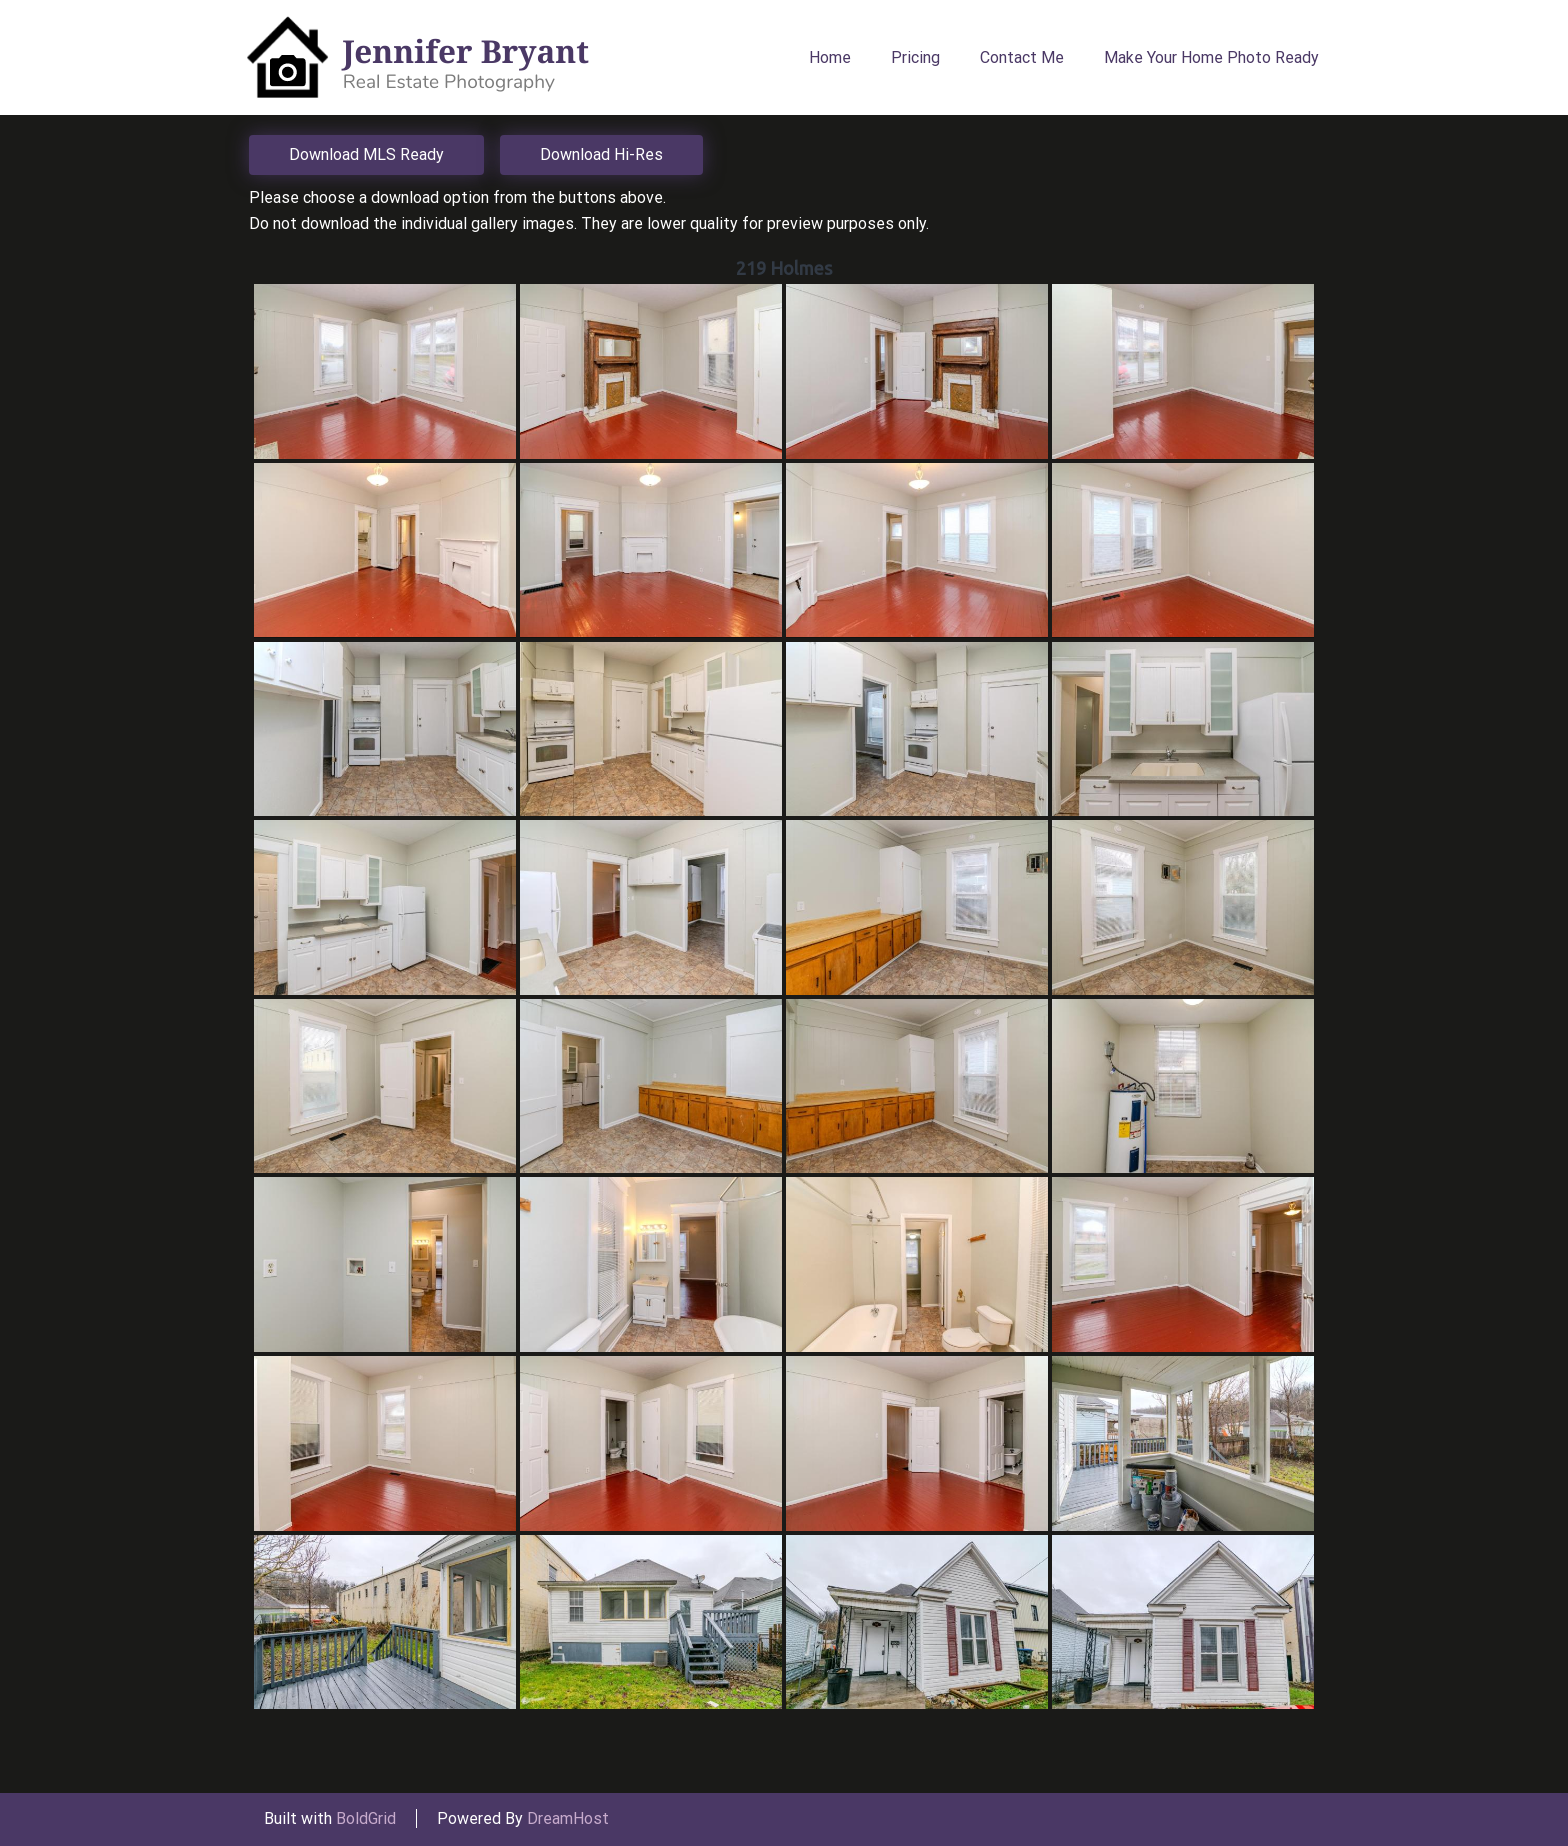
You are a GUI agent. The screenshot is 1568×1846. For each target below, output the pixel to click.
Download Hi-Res (601, 154)
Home (830, 57)
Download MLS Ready (366, 154)
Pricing (915, 57)
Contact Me (1022, 57)
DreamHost (568, 1818)
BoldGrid (366, 1818)
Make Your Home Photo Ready (1211, 57)
